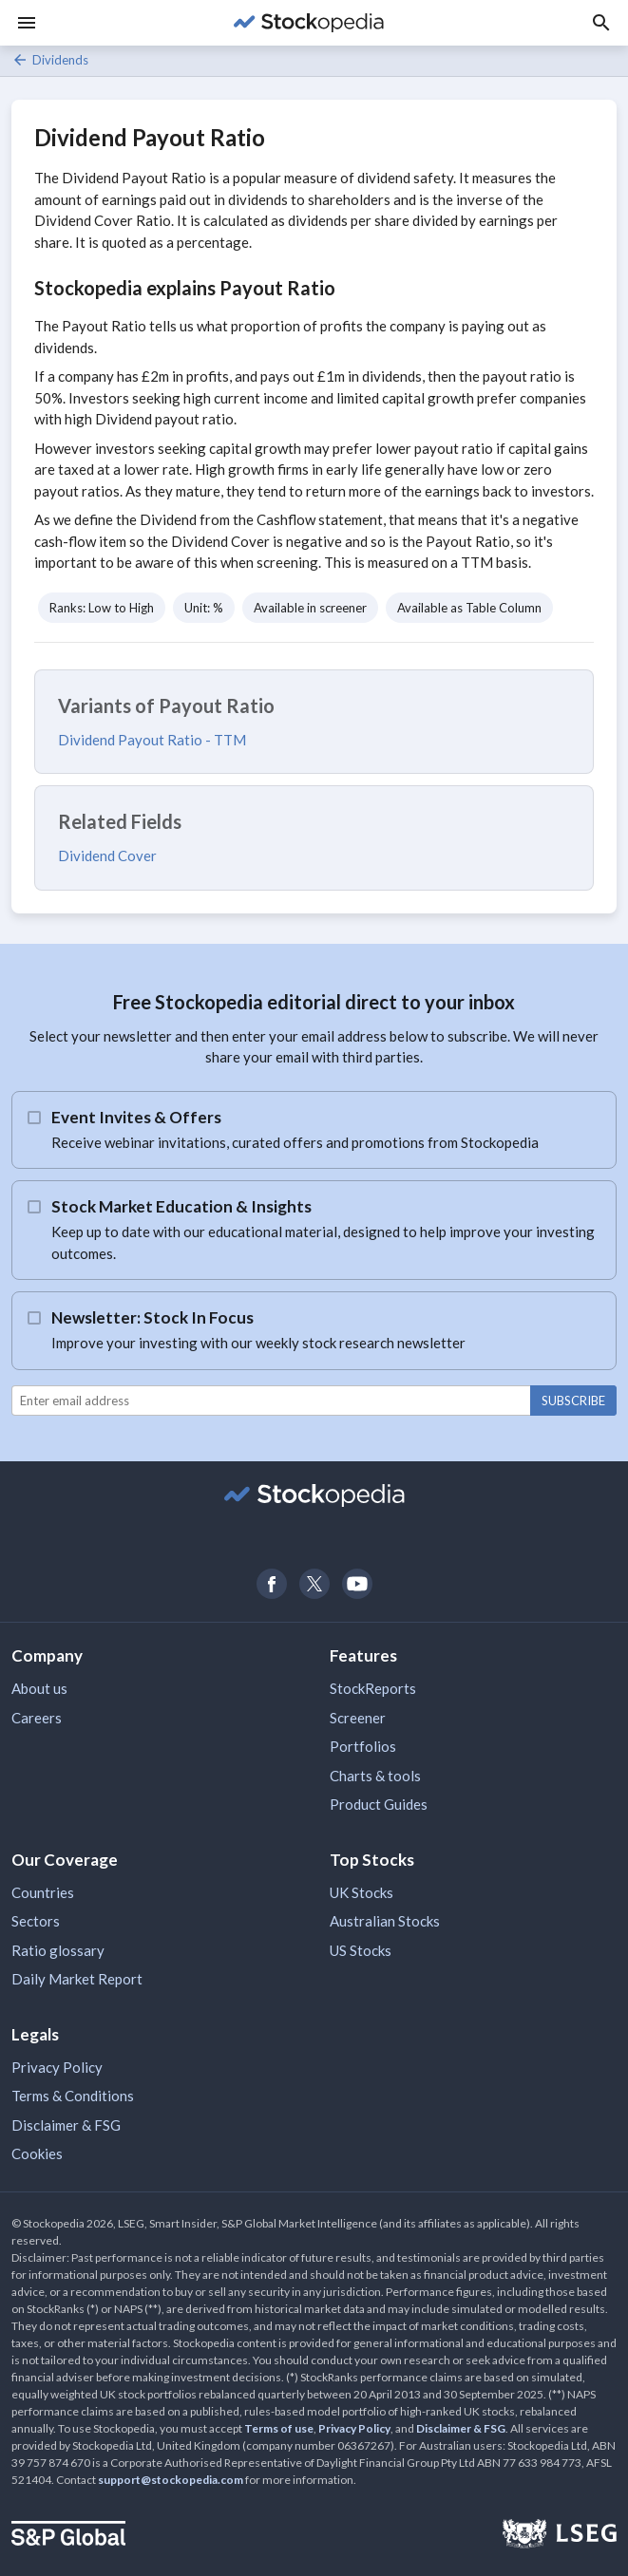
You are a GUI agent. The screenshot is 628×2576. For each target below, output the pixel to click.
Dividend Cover (107, 855)
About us (39, 1688)
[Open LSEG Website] (560, 2536)
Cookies (37, 2153)
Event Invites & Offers (136, 1117)
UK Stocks (361, 1892)
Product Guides (379, 1804)
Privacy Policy (57, 2067)
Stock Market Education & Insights (181, 1206)
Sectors (35, 1920)
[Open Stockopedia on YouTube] (356, 1583)
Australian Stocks (385, 1920)
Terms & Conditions (72, 2095)
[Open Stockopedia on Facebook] (271, 1583)
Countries (42, 1892)
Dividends (49, 59)
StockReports (373, 1688)
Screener (358, 1717)
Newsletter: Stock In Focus (152, 1317)
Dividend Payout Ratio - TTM (152, 739)
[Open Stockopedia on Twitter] (314, 1583)
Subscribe (573, 1400)
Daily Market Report (77, 1978)
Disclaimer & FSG (66, 2125)
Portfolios (363, 1746)
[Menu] (26, 23)
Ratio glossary (58, 1950)
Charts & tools (375, 1775)
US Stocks (360, 1950)
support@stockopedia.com (170, 2480)
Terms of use (279, 2428)
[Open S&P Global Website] (68, 2535)
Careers (36, 1717)
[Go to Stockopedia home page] (308, 23)
